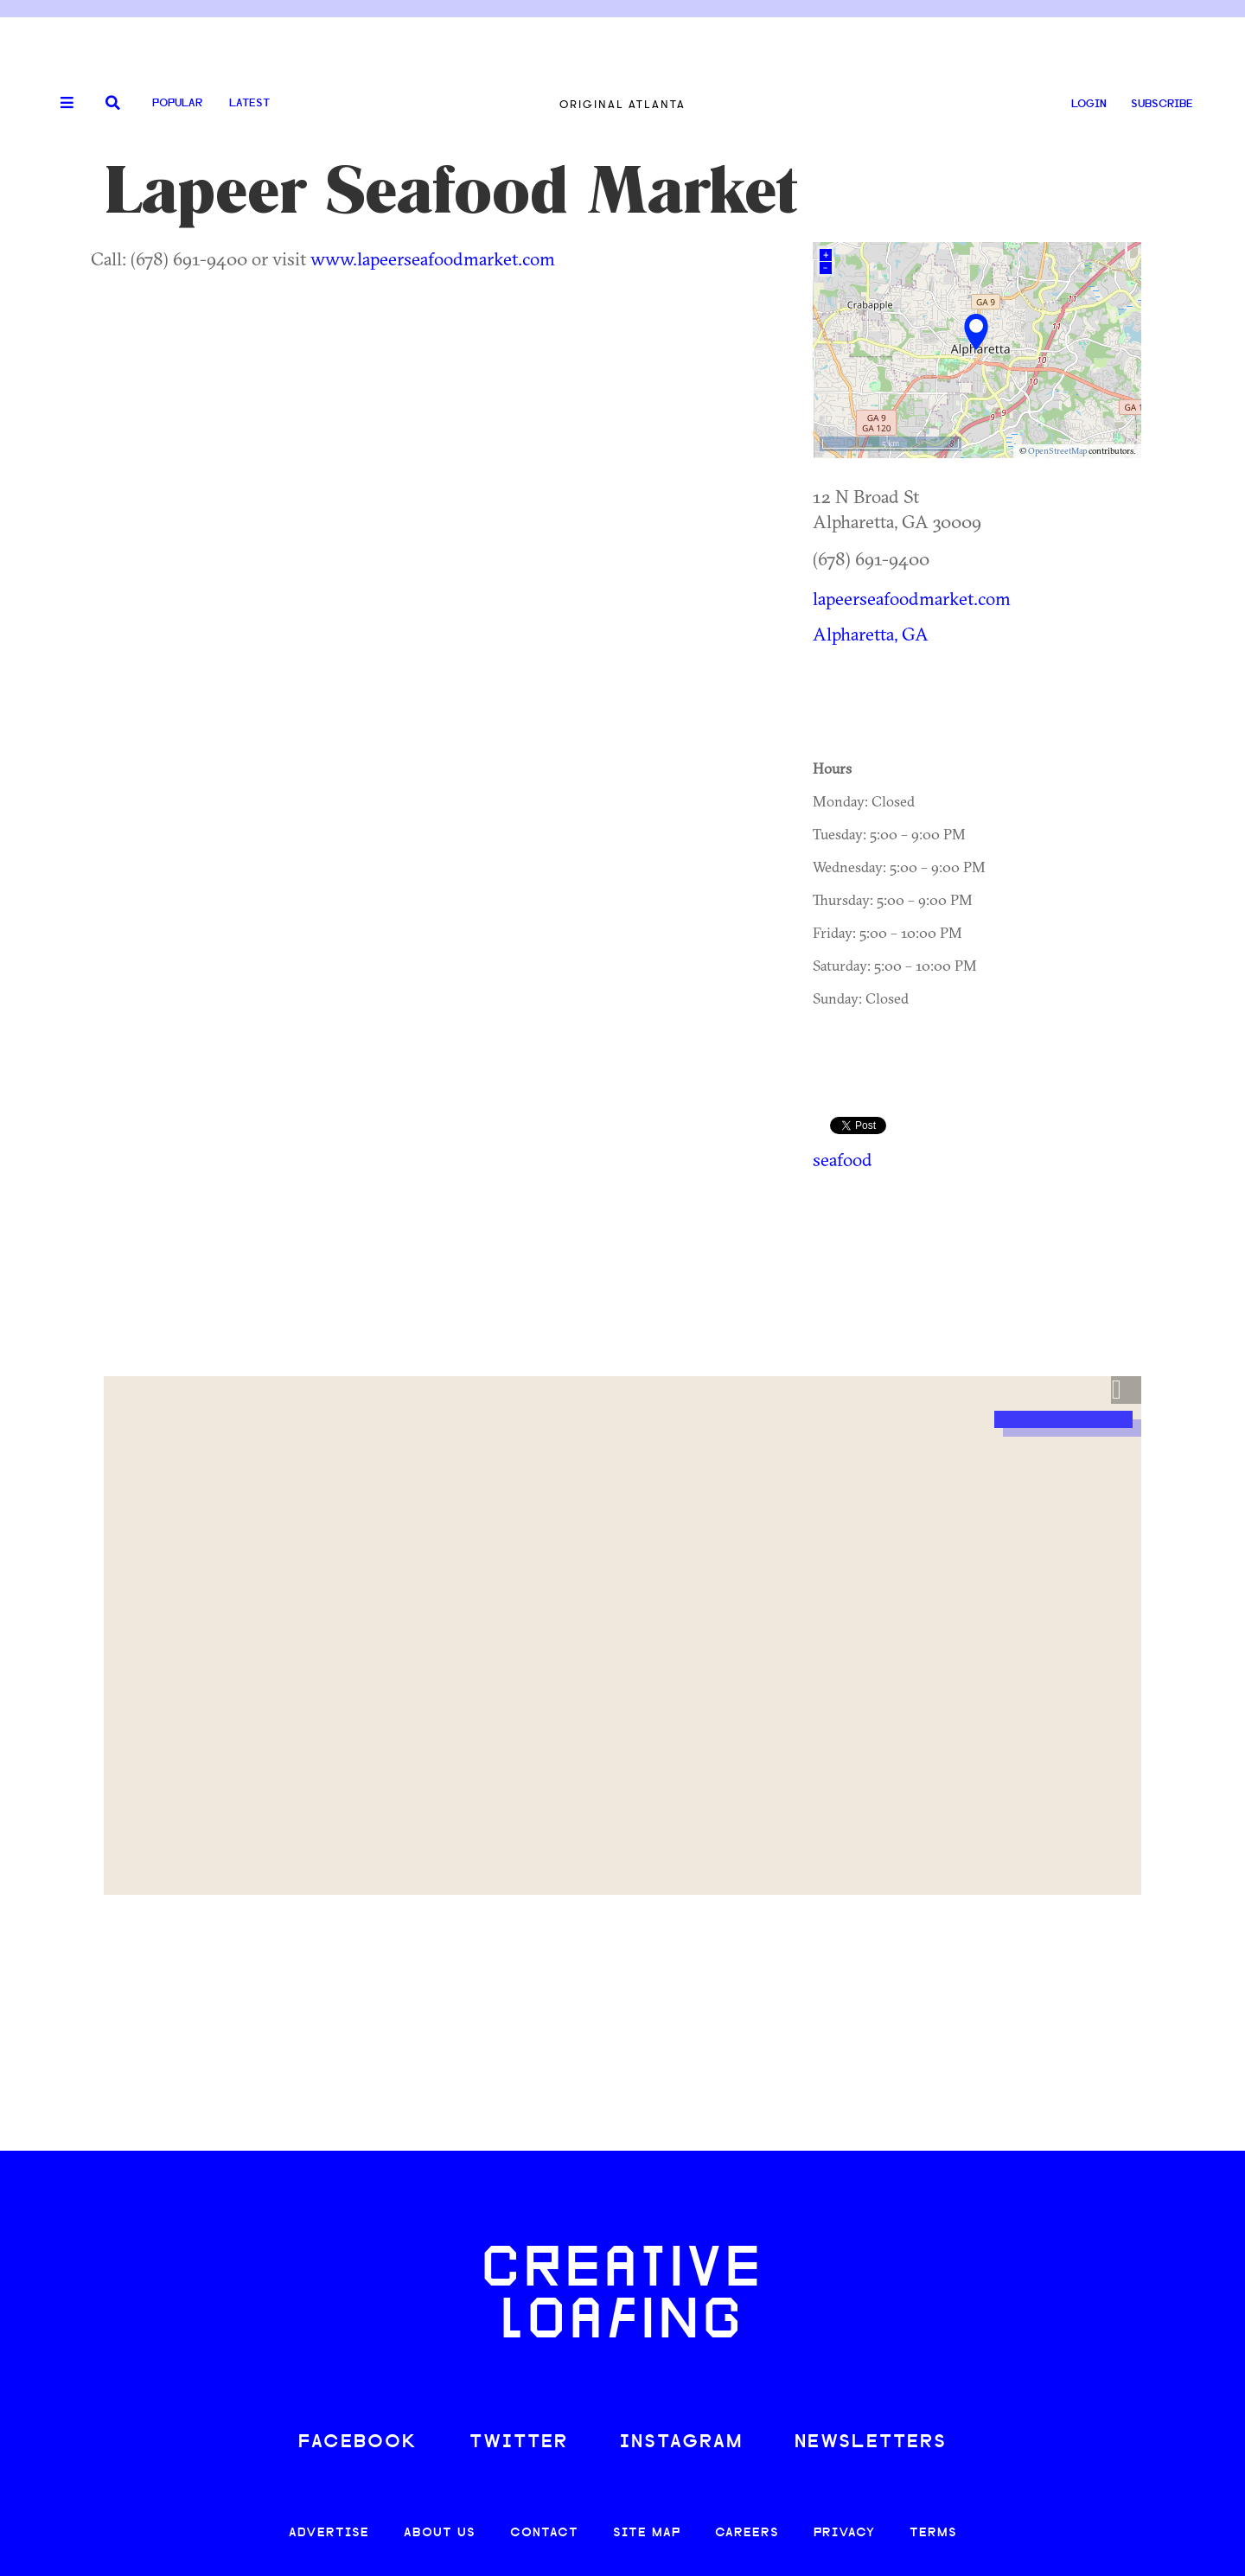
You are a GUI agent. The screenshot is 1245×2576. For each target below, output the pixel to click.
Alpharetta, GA (871, 633)
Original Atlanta (622, 104)
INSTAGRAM (681, 2442)
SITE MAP (646, 2533)
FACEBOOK (358, 2442)
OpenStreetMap (1057, 450)
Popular (177, 103)
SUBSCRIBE (1162, 104)
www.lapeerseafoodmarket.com (432, 258)
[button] (1126, 1390)
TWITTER (518, 2442)
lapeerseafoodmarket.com (912, 598)
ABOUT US (440, 2533)
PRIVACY (844, 2533)
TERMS (933, 2533)
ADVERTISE (329, 2533)
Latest (249, 103)
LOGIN (1089, 104)
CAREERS (747, 2533)
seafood (842, 1159)
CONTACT (544, 2533)
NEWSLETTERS (871, 2442)
